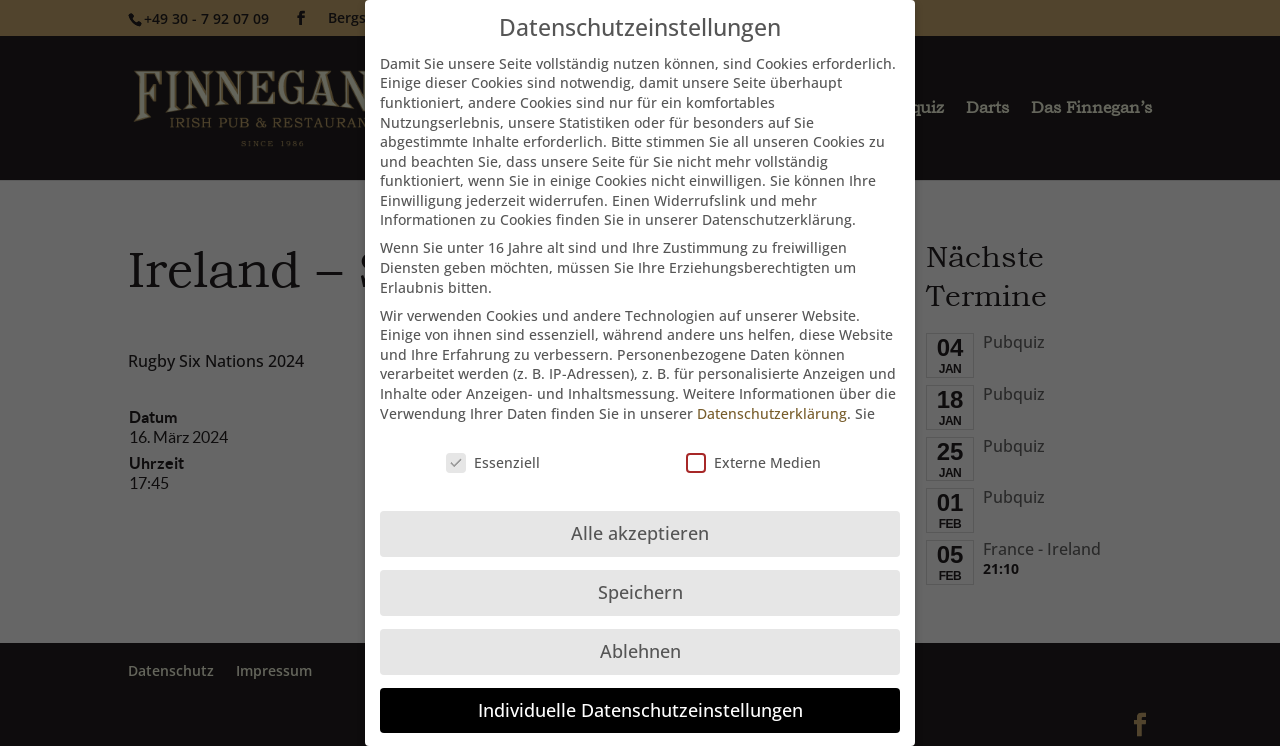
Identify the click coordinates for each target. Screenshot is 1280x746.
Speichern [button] (640, 574)
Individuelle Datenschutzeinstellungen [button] (640, 692)
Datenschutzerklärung (772, 394)
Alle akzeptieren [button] (640, 515)
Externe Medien (753, 444)
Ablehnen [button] (640, 633)
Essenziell (493, 444)
